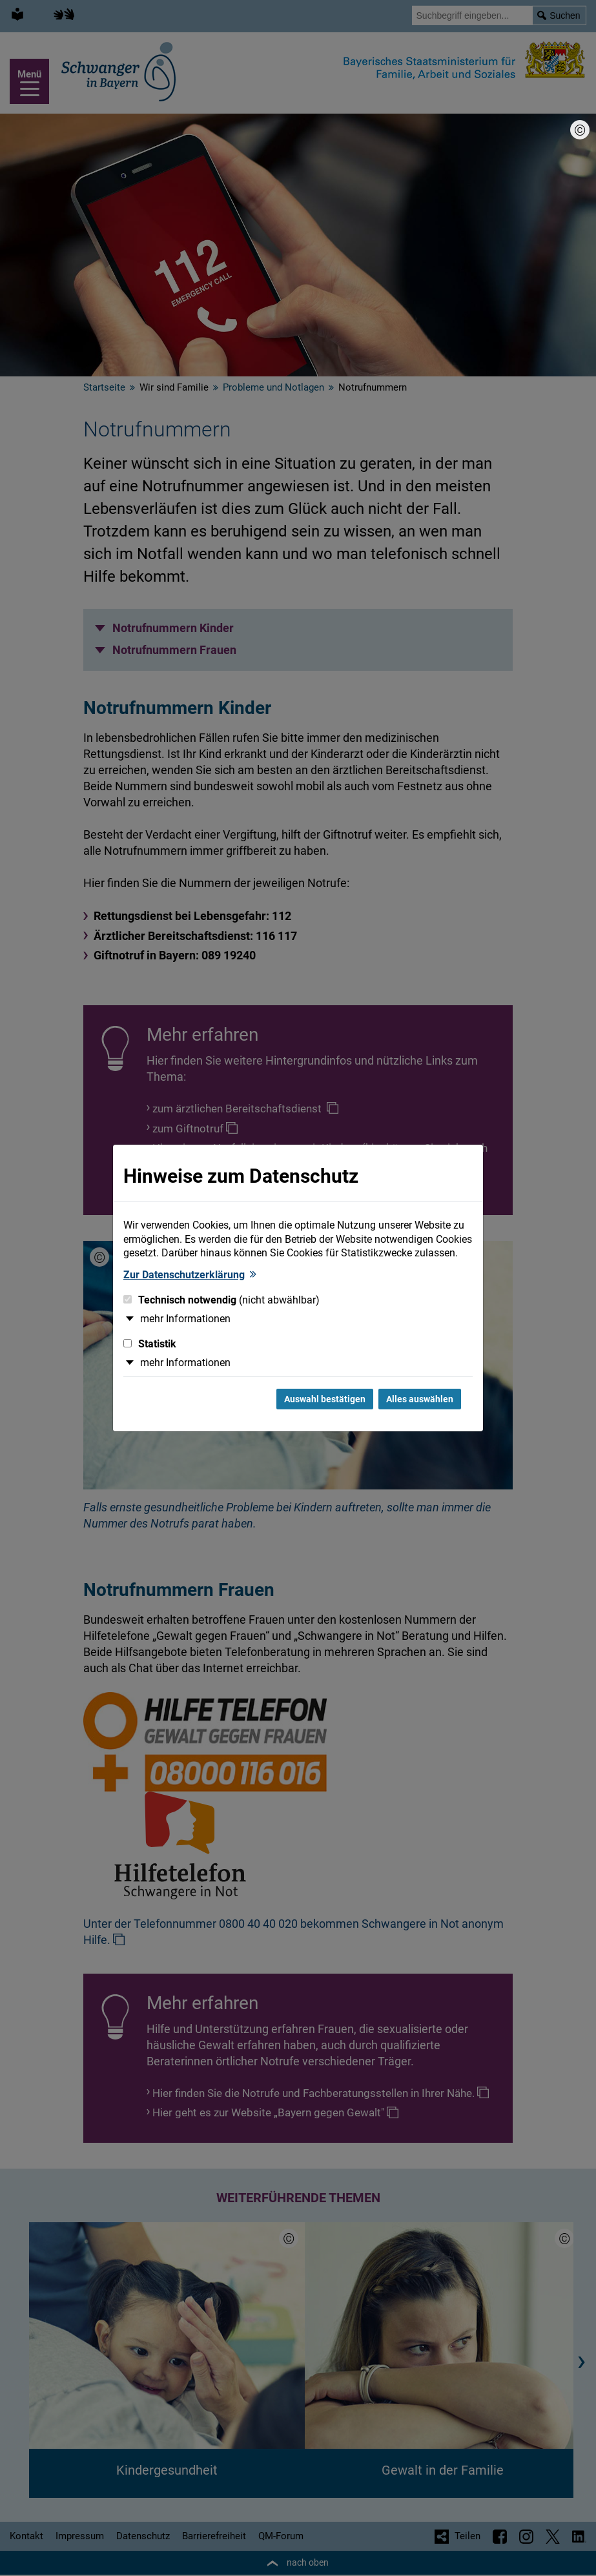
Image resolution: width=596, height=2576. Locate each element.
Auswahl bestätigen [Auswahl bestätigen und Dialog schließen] (324, 1399)
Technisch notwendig (221, 1300)
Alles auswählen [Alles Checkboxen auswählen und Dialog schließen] (419, 1399)
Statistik (149, 1344)
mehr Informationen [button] (185, 1319)
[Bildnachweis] (580, 129)
